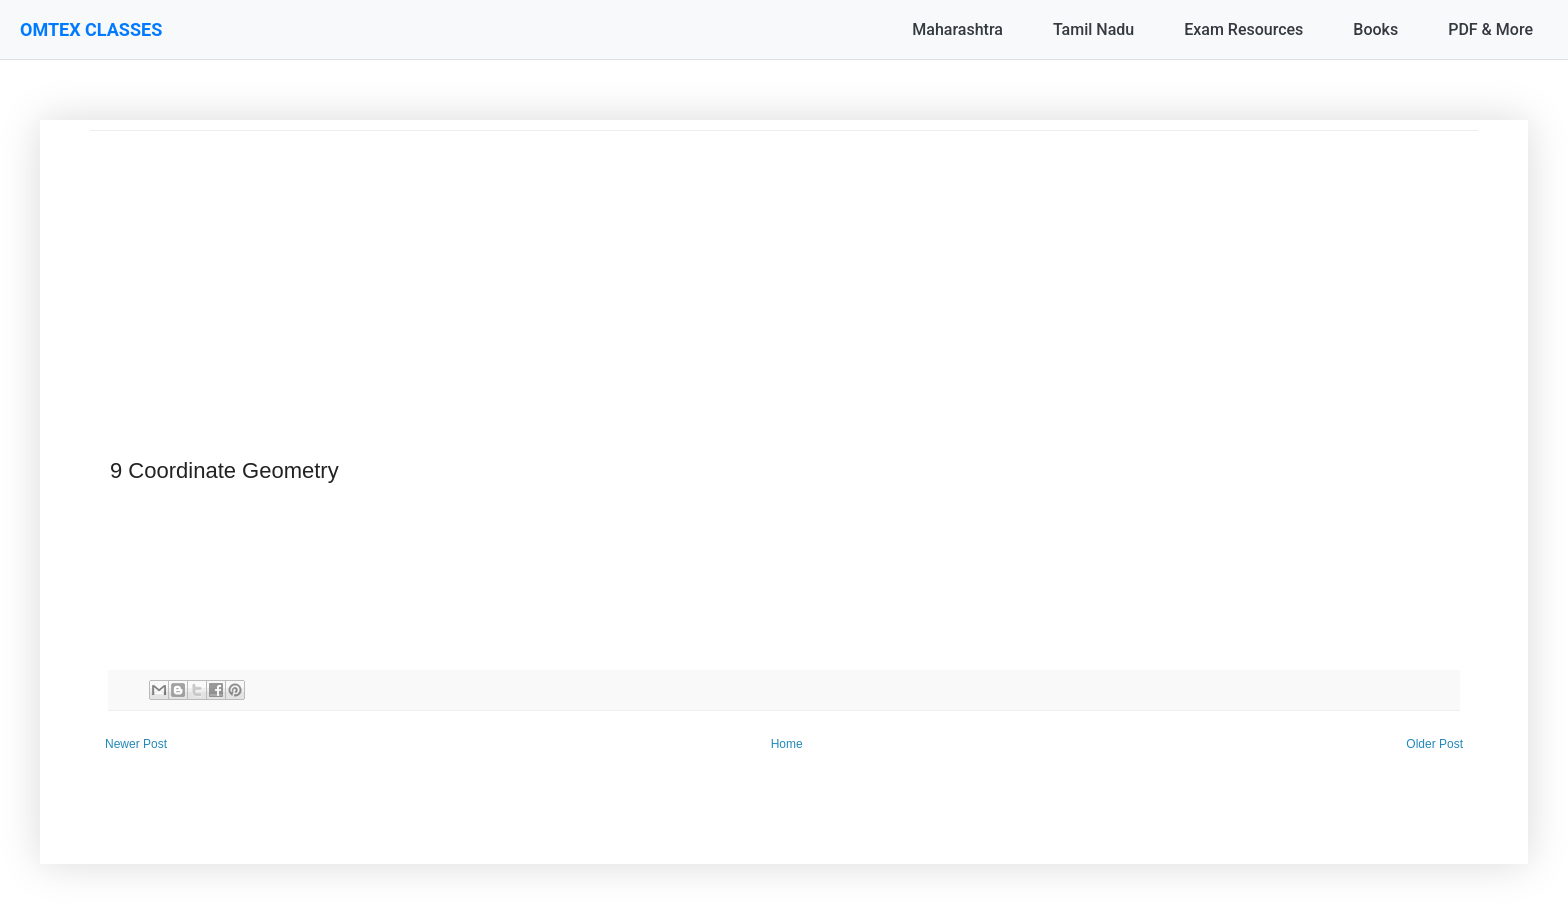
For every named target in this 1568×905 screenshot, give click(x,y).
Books (1375, 29)
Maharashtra (957, 29)
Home (787, 744)
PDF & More (1490, 29)
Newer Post (136, 744)
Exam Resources (1243, 29)
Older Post (1434, 744)
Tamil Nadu (1093, 29)
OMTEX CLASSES (91, 29)
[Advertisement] (690, 271)
